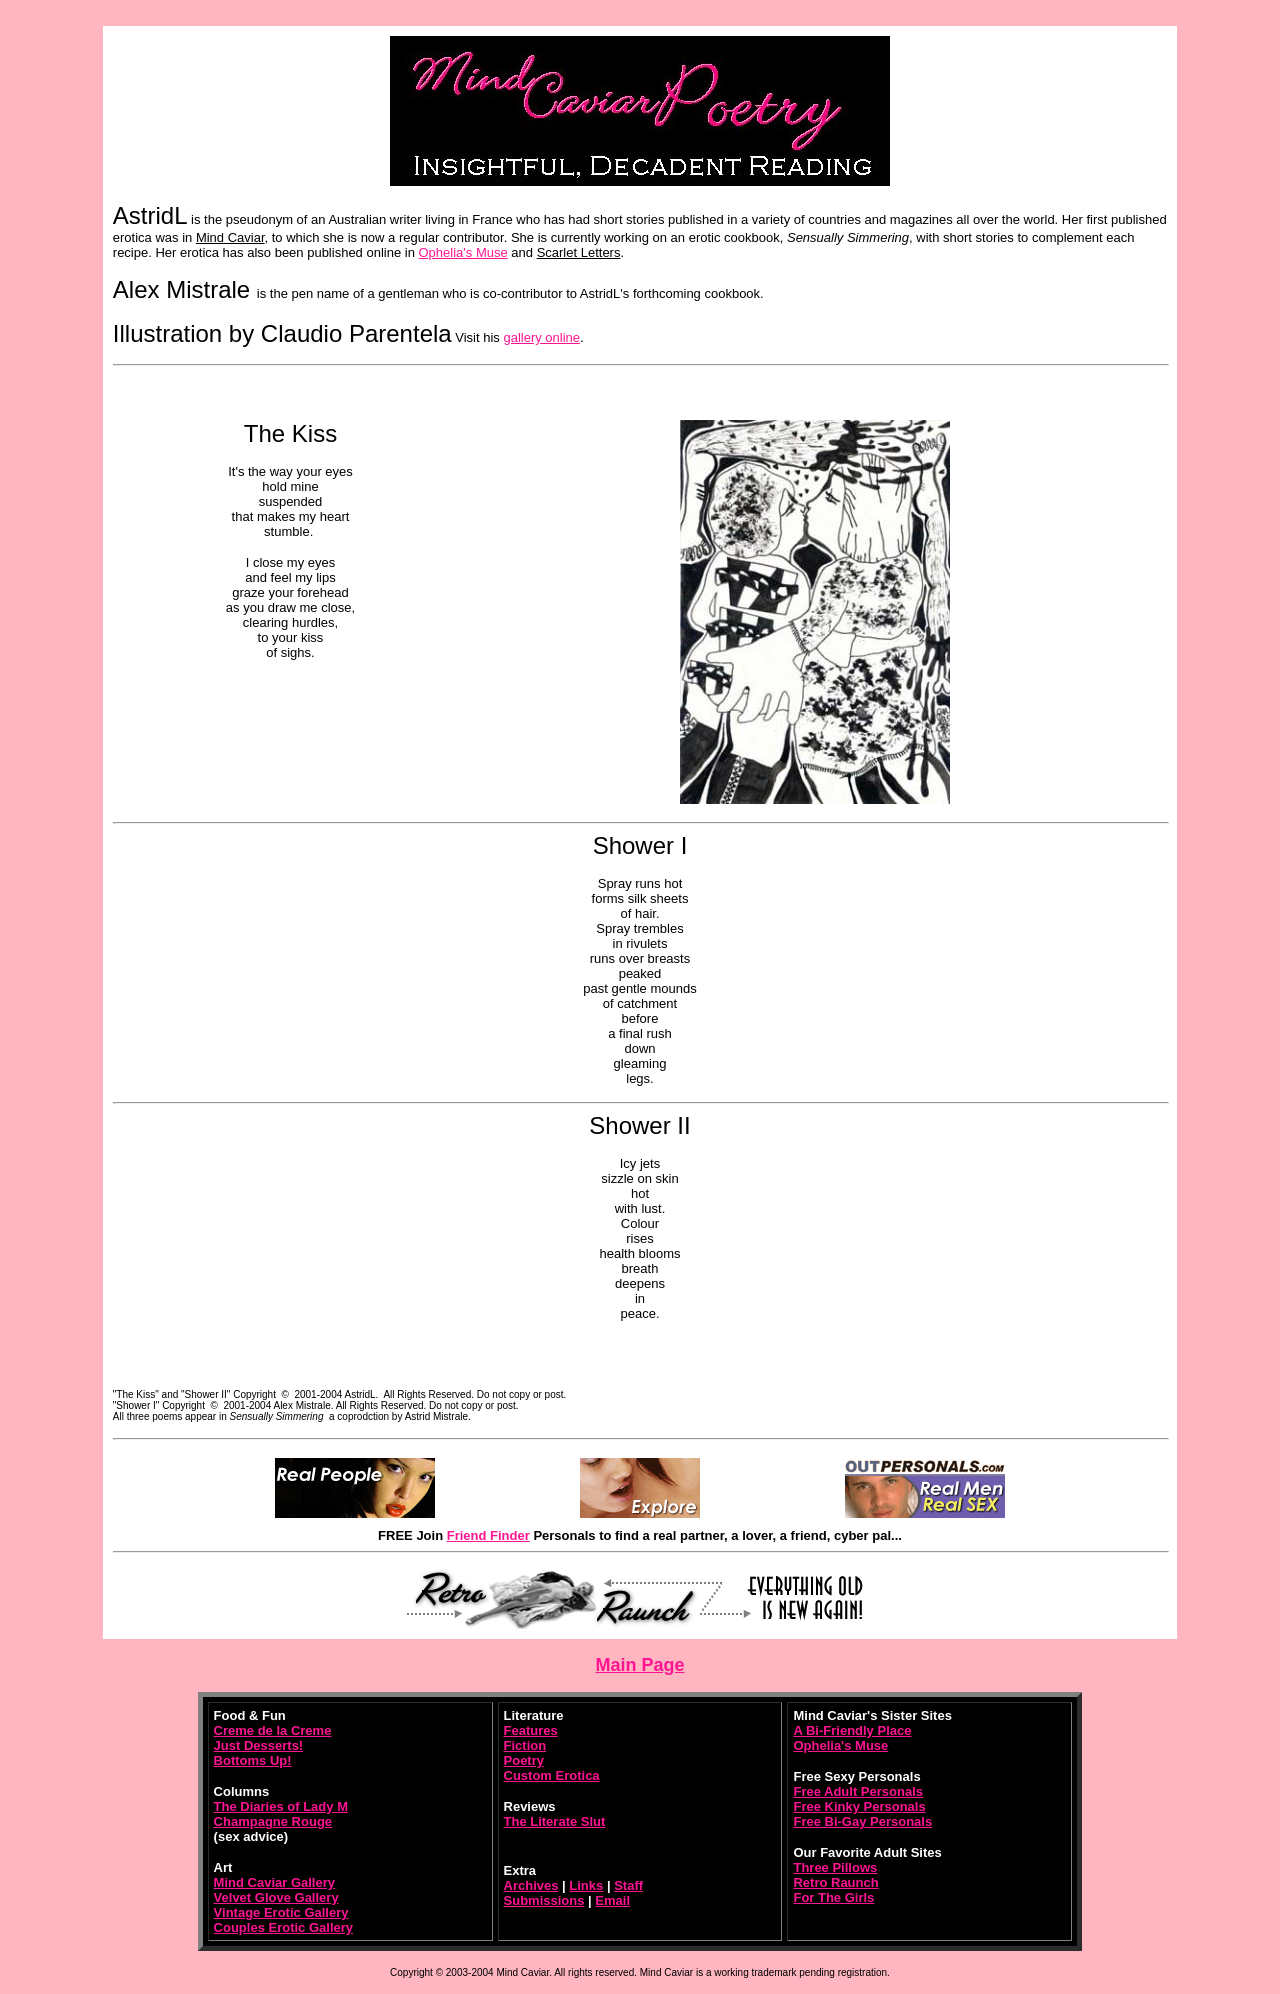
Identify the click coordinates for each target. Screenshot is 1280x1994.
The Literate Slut (555, 1821)
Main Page (639, 1665)
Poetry (524, 1760)
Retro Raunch (835, 1882)
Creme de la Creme (273, 1730)
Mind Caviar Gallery (274, 1882)
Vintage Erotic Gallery (281, 1912)
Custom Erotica (552, 1775)
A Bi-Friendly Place (852, 1730)
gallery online (541, 337)
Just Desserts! (259, 1745)
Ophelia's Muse (463, 252)
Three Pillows (835, 1867)
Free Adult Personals (858, 1791)
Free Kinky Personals (859, 1806)
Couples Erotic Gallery (283, 1927)
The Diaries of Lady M (281, 1806)
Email (612, 1900)
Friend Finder (488, 1535)
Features (531, 1730)
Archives (531, 1885)
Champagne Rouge (273, 1821)
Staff (628, 1885)
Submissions (544, 1900)
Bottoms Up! (253, 1760)
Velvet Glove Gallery (276, 1897)
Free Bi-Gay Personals (862, 1821)
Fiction (525, 1745)
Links (586, 1885)
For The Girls (833, 1897)
